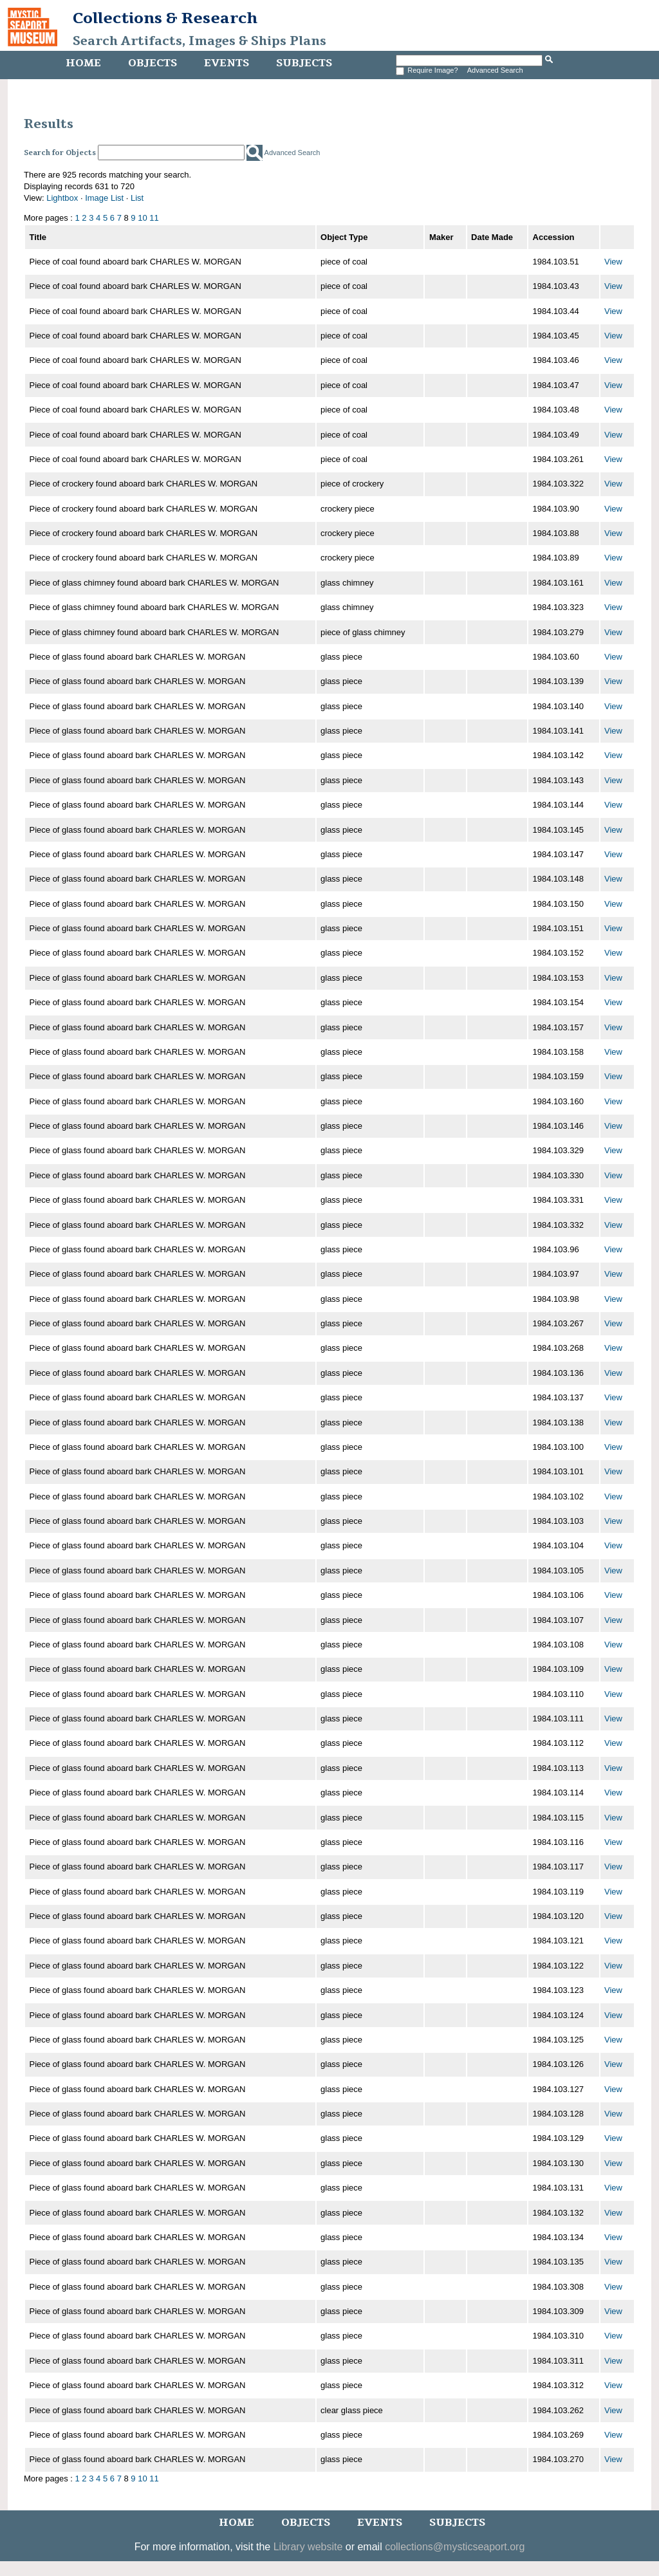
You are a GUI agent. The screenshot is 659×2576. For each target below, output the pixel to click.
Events (226, 63)
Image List (104, 198)
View (613, 261)
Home (83, 63)
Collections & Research (165, 18)
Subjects (304, 63)
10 (142, 218)
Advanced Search (495, 70)
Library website (308, 2546)
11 (153, 218)
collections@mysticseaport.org (454, 2546)
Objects (152, 63)
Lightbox (62, 198)
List (137, 198)
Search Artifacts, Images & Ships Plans (199, 41)
